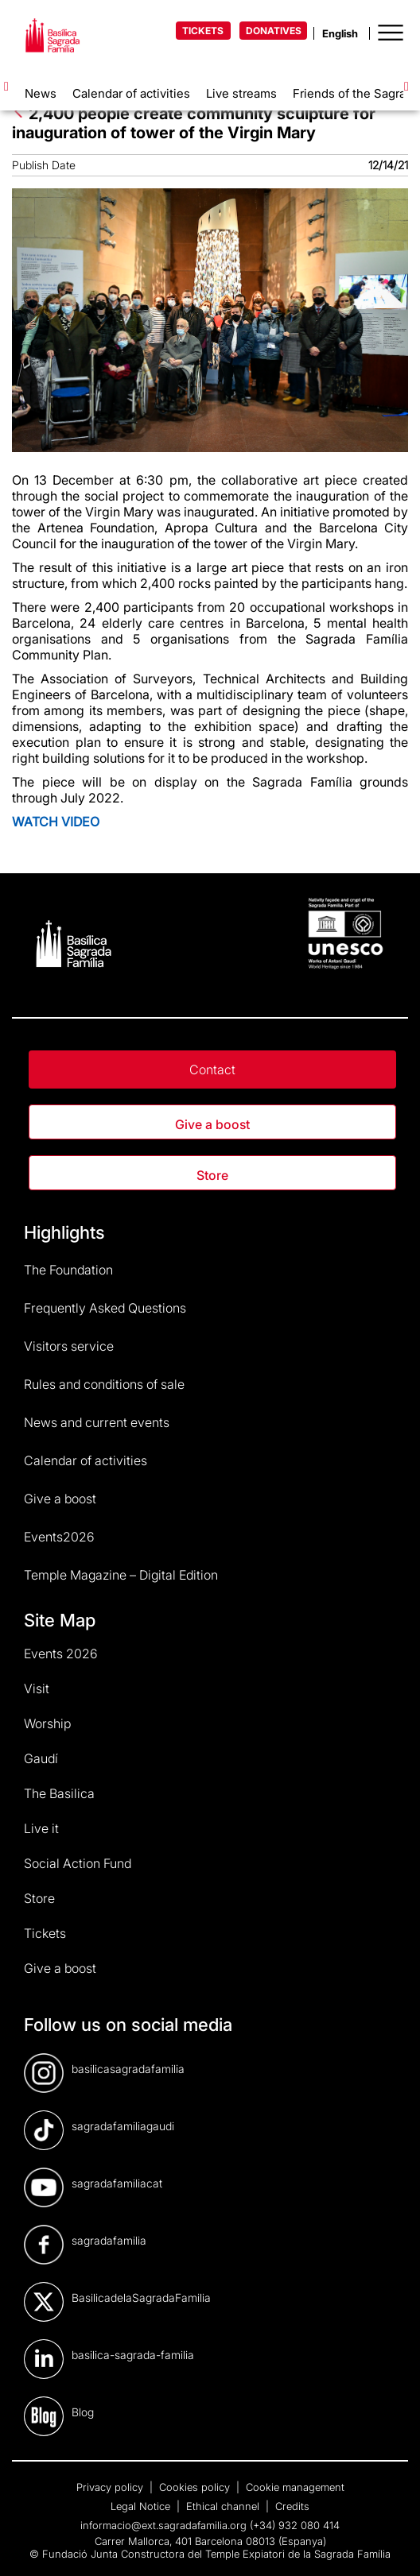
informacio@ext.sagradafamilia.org (163, 2525)
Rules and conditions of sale (104, 1384)
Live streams (241, 93)
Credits (292, 2506)
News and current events (96, 1422)
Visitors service (69, 1346)
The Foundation (68, 1270)
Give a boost (212, 1124)
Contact (212, 1069)
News (40, 93)
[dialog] (390, 2544)
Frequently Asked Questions (105, 1308)
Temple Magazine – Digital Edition (121, 1575)
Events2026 (59, 1537)
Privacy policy (111, 2487)
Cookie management (295, 2487)
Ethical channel (224, 2506)
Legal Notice (142, 2506)
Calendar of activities (131, 93)
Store (212, 1175)
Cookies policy (196, 2487)
